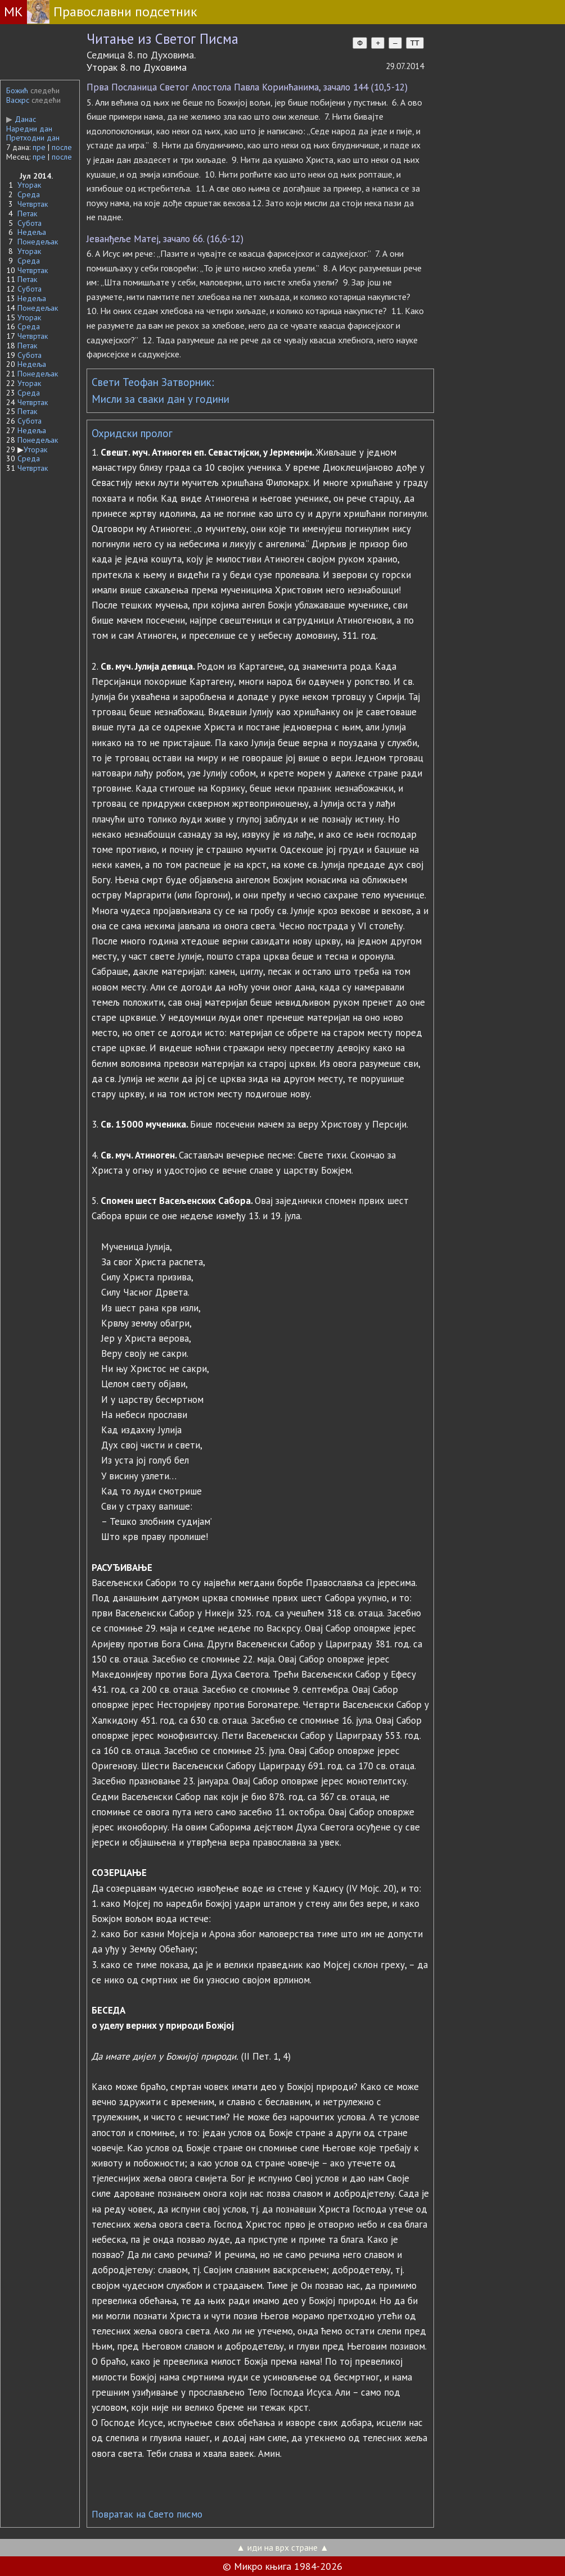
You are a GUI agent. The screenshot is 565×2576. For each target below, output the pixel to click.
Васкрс (17, 100)
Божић (17, 90)
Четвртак (32, 204)
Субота (29, 223)
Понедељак (37, 242)
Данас (21, 119)
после (62, 147)
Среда (28, 194)
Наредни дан (29, 129)
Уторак (29, 185)
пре (39, 147)
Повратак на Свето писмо (147, 2514)
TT (414, 43)
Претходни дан (33, 138)
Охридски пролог (132, 433)
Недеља (31, 232)
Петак (27, 213)
